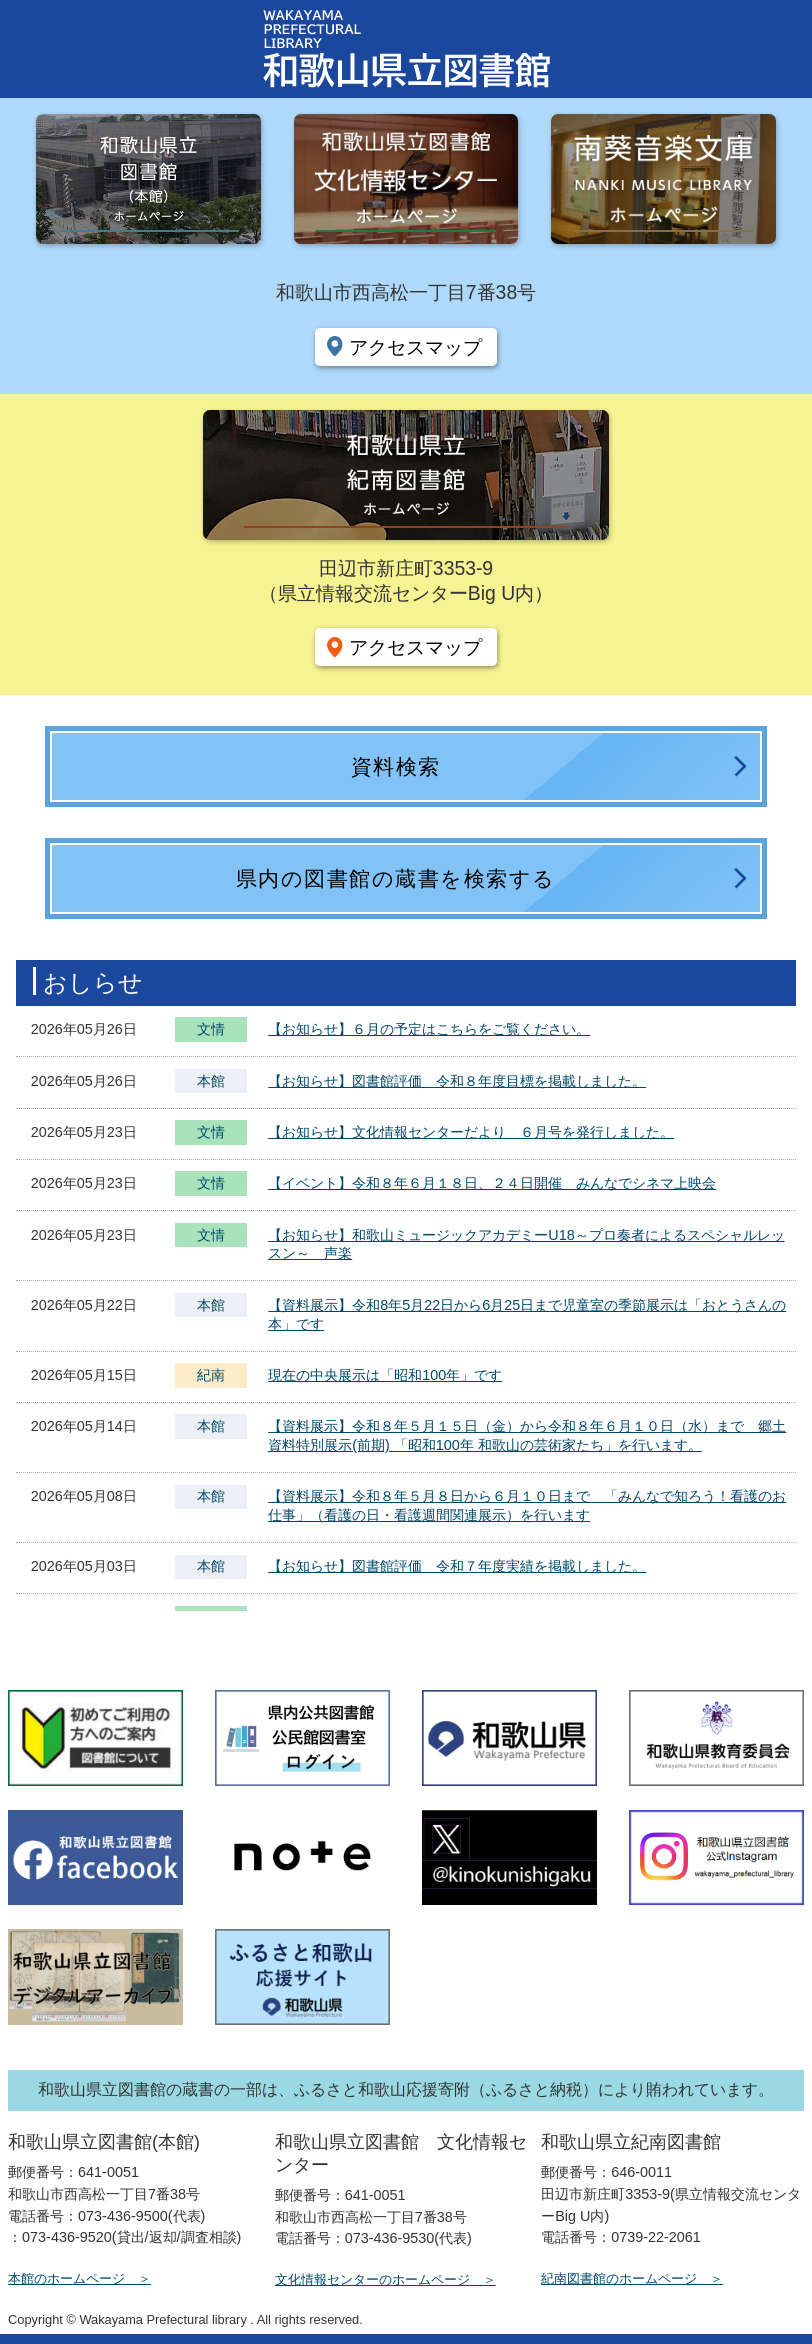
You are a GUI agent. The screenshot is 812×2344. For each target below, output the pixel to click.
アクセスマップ (415, 347)
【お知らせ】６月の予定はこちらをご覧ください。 (429, 1029)
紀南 (211, 1375)
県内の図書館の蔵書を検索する (396, 878)
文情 (211, 1031)
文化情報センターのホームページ (372, 2279)
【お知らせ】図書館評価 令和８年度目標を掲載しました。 (457, 1081)
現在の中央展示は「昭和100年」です (385, 1375)
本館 (211, 1081)
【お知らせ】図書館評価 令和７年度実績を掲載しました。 (457, 1566)
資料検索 (396, 766)
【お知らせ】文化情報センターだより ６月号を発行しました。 (471, 1132)
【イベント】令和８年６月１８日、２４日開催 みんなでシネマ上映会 (492, 1183)
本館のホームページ (66, 2278)
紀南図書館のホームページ (619, 2278)
